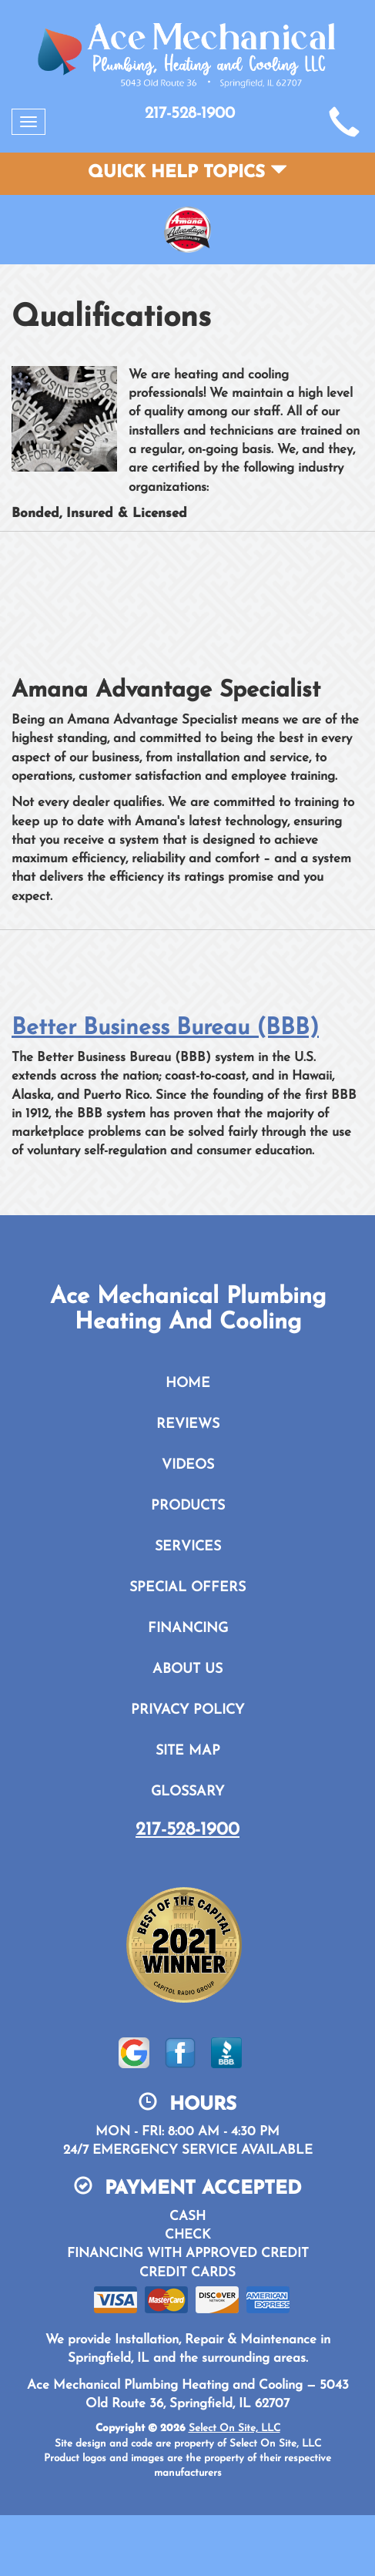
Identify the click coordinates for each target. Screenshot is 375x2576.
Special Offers (187, 1587)
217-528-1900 (187, 1830)
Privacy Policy (187, 1710)
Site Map (188, 1751)
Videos (188, 1465)
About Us (187, 1669)
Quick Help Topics (187, 173)
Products (188, 1506)
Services (188, 1546)
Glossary (187, 1791)
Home (188, 1383)
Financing (188, 1628)
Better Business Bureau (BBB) (165, 1028)
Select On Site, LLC (234, 2428)
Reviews (187, 1424)
